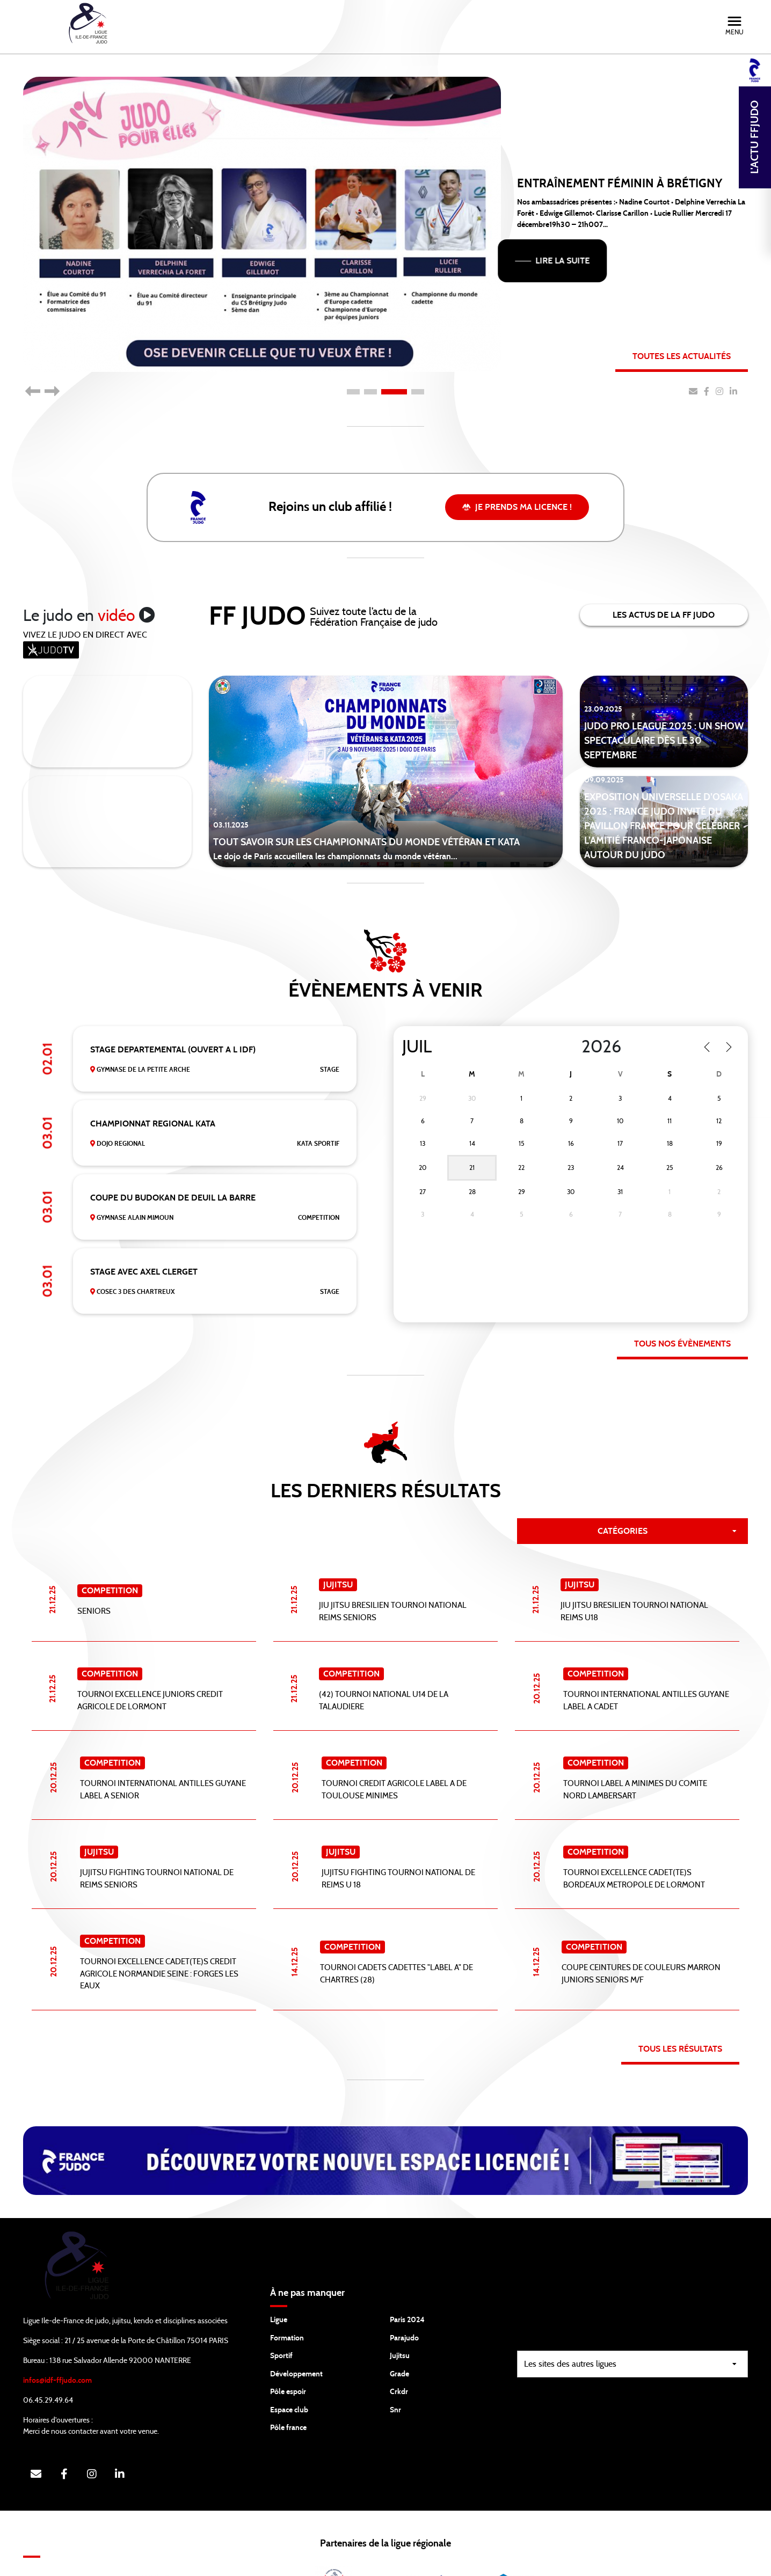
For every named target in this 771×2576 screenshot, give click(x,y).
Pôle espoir (288, 2323)
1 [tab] (353, 391)
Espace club (289, 2341)
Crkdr (399, 2323)
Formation (287, 2269)
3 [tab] (394, 391)
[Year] (604, 1047)
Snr (395, 2341)
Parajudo (404, 2269)
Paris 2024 (407, 2251)
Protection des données (518, 2560)
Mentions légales (696, 2560)
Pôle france (288, 2359)
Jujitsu (400, 2287)
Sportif (281, 2287)
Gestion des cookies (614, 2560)
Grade (399, 2305)
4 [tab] (417, 391)
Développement (296, 2305)
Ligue (278, 2251)
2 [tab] (370, 391)
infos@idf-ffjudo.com (57, 2312)
